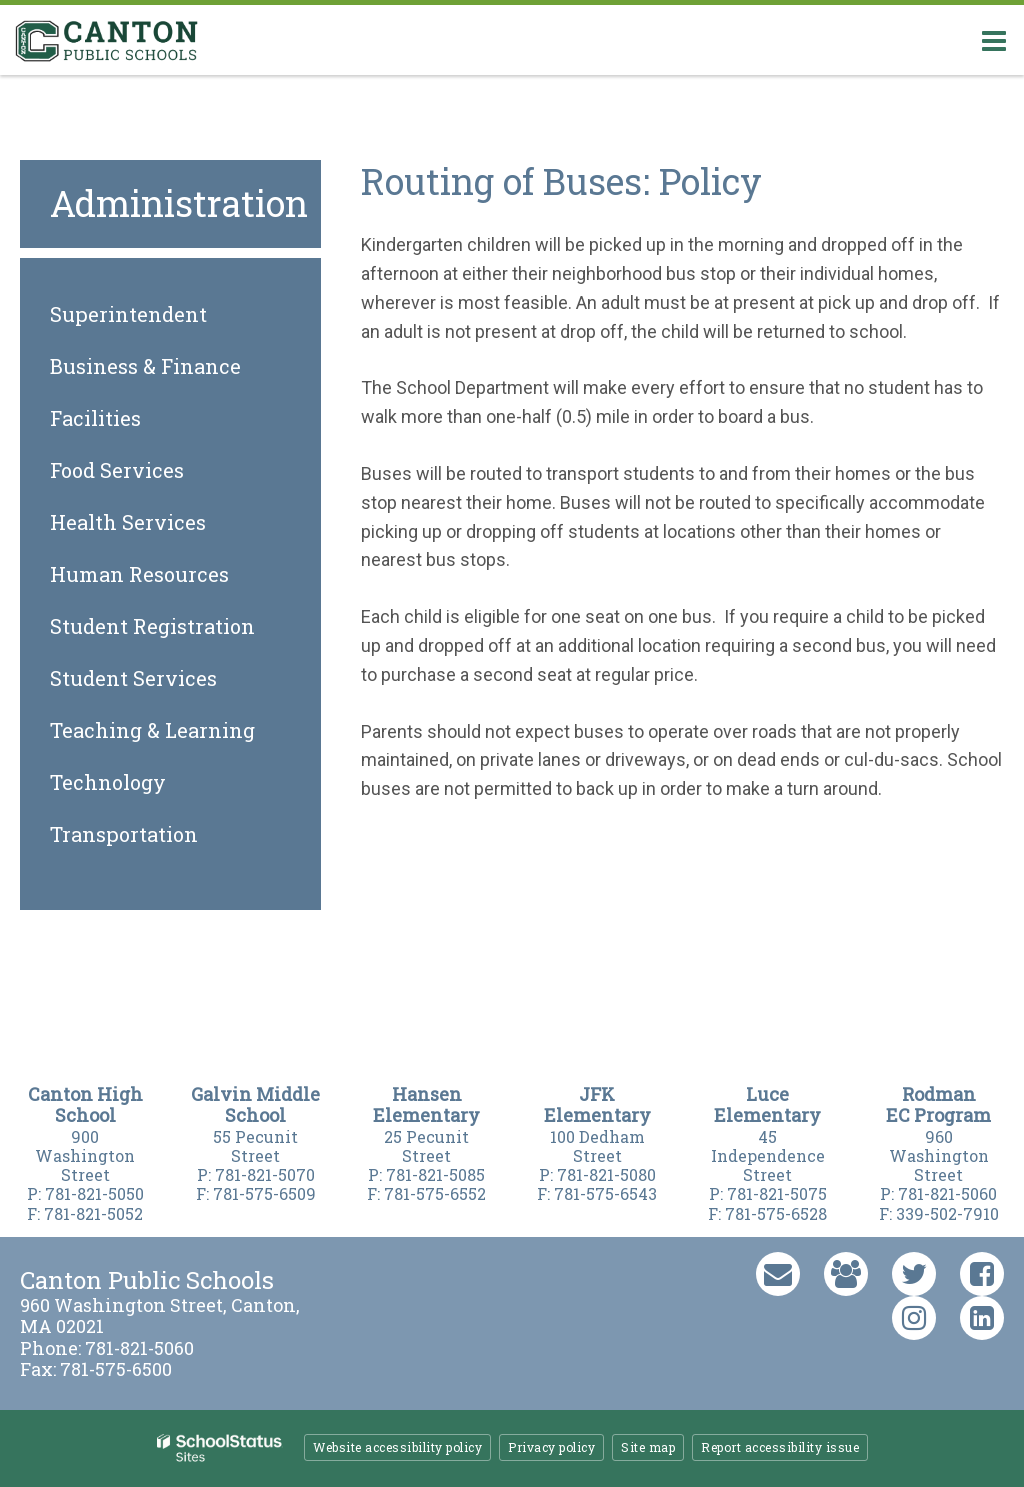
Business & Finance (145, 366)
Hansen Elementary (426, 1105)
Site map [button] (648, 1447)
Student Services (133, 678)
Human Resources (139, 574)
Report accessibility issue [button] (780, 1447)
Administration (179, 203)
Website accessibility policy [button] (397, 1447)
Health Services (128, 522)
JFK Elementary (597, 1105)
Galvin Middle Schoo (255, 1105)
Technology (108, 782)
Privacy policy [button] (551, 1447)
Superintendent (128, 314)
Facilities (95, 418)
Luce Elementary (767, 1105)
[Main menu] (994, 40)
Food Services (117, 470)
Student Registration (152, 626)
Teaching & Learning (152, 730)
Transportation (124, 834)
